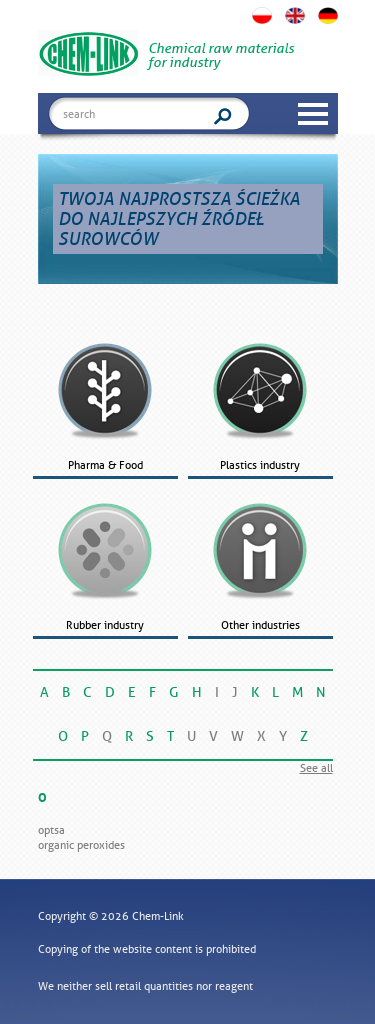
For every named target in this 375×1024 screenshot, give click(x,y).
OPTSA (51, 830)
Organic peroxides (81, 845)
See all (316, 768)
